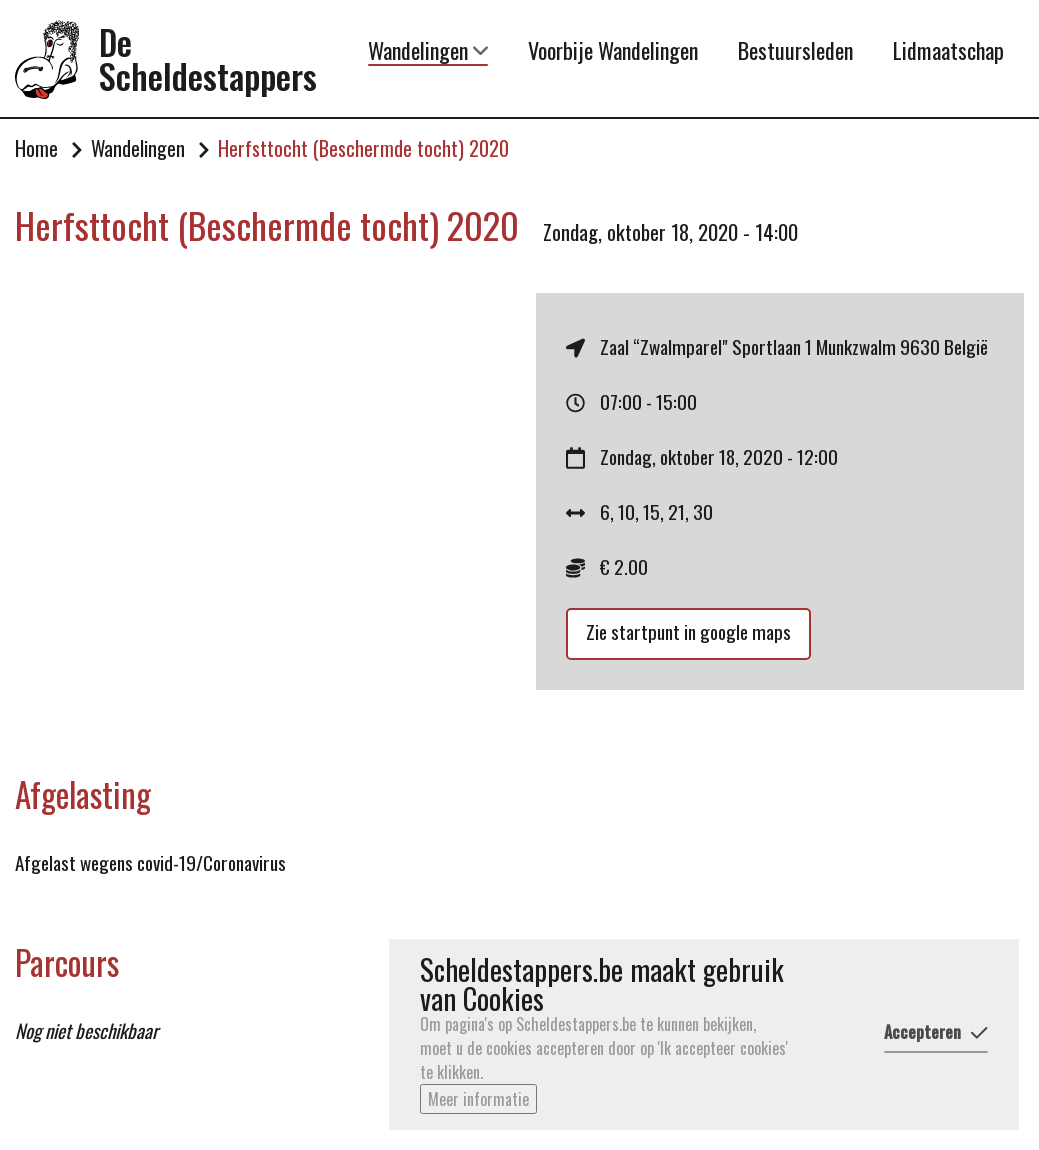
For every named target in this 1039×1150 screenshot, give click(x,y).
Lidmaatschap (948, 50)
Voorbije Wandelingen (613, 50)
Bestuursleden (795, 50)
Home (36, 149)
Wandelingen (428, 50)
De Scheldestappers (208, 59)
